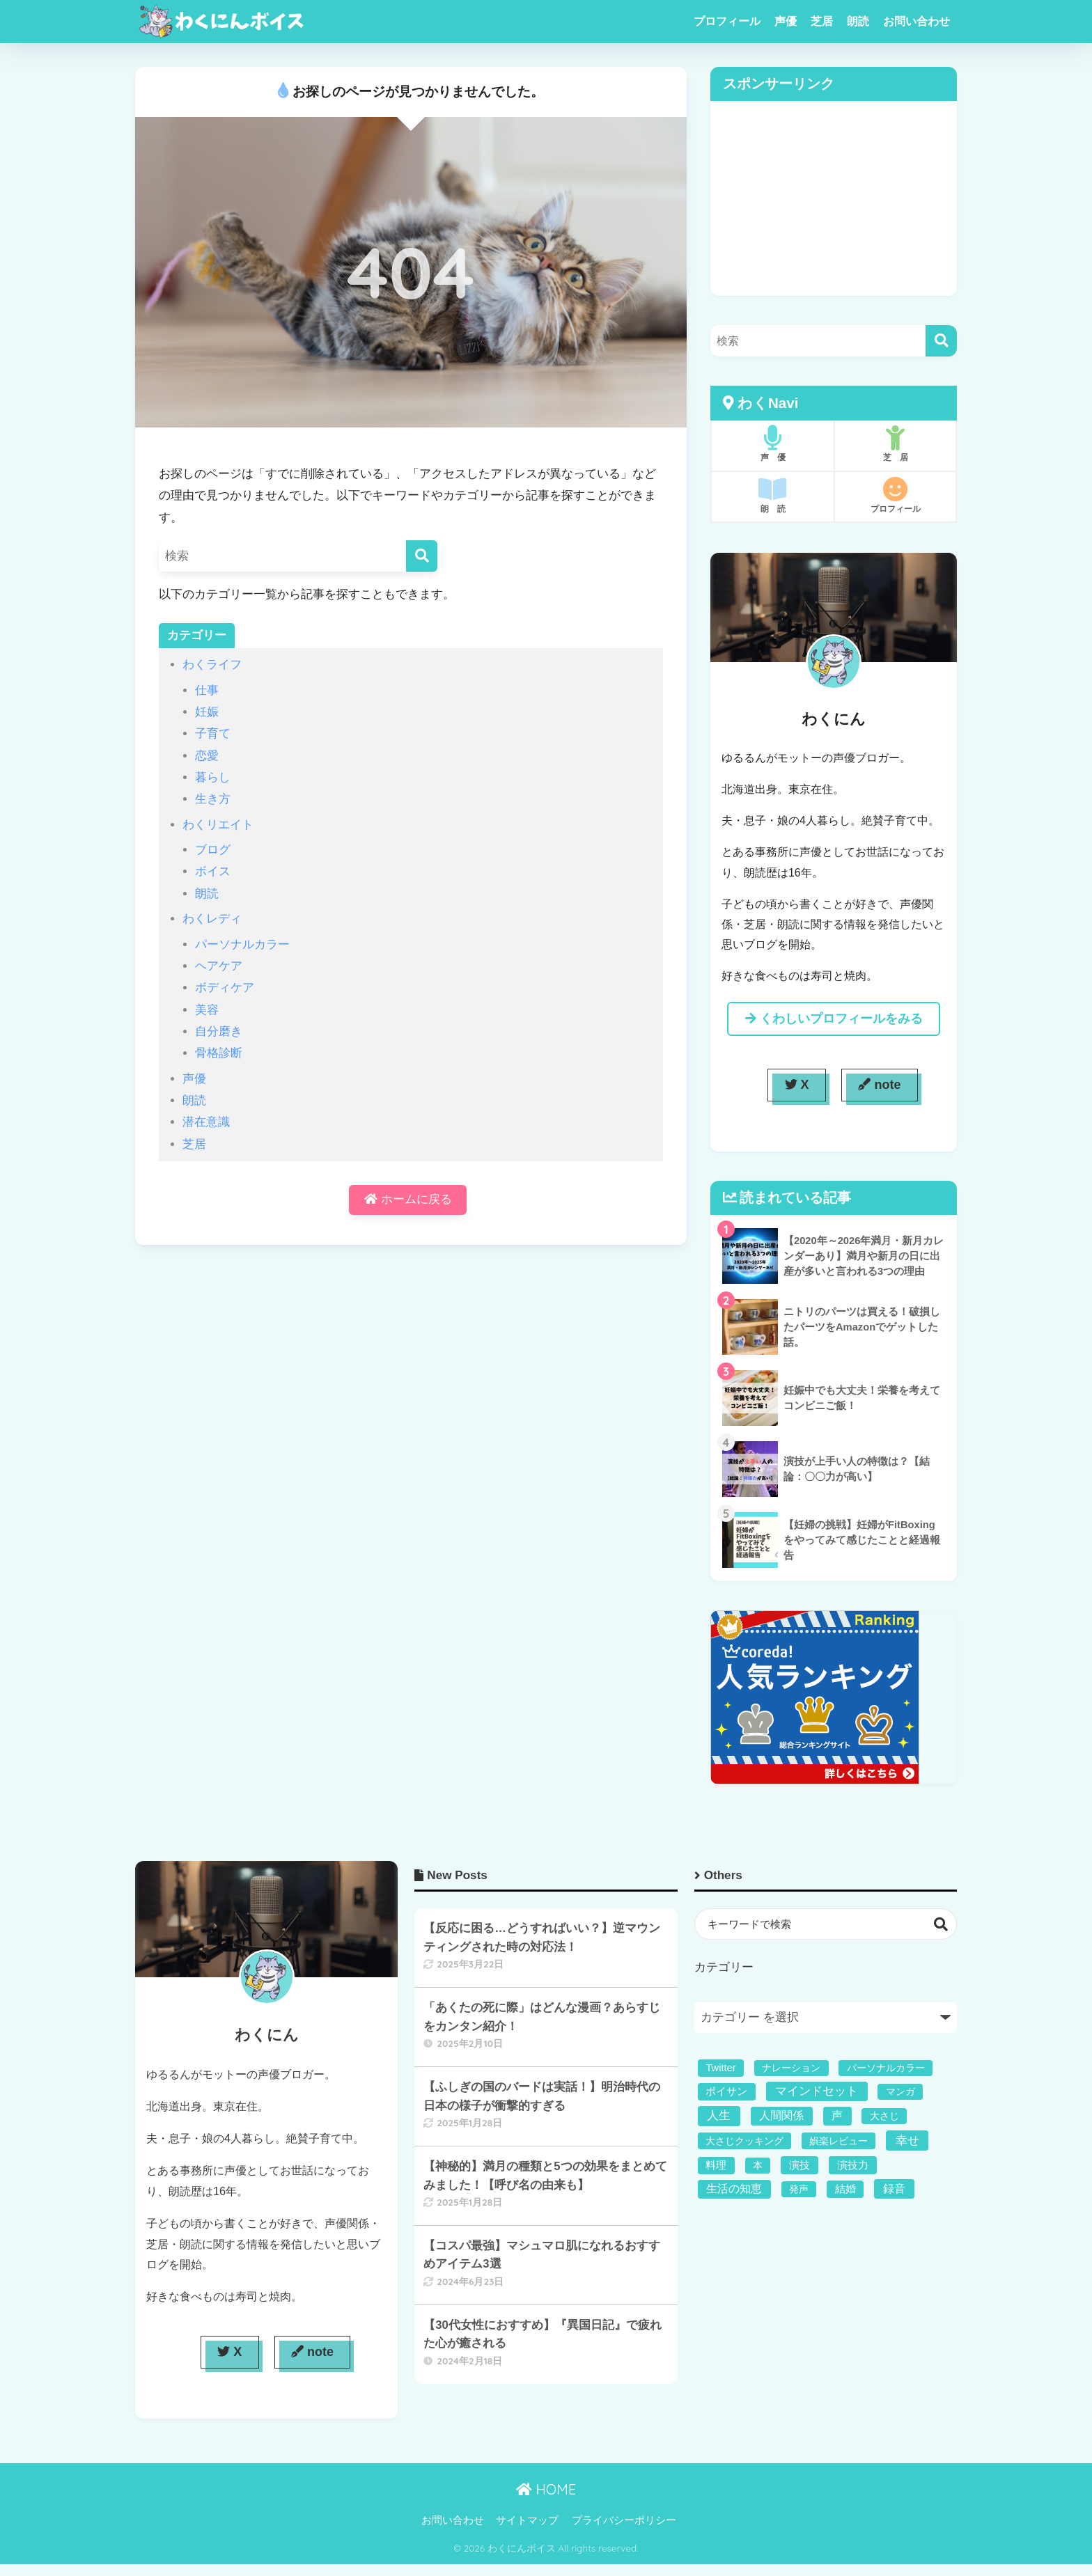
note (879, 1085)
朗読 (858, 21)
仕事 (207, 690)
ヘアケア (218, 966)
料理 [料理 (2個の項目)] (715, 2165)
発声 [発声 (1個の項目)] (799, 2188)
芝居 (822, 21)
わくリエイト (218, 824)
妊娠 (207, 711)
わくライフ (212, 664)
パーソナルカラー (242, 944)
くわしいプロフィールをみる (834, 1019)
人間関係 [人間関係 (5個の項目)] (781, 2115)
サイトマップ (527, 2520)
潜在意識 (206, 1122)
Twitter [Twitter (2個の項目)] (720, 2067)
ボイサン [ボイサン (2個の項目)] (726, 2091)
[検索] (421, 556)
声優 (785, 21)
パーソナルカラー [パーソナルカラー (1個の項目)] (886, 2067)
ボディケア (224, 987)
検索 (941, 1924)
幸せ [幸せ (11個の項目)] (907, 2140)
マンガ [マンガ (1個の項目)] (900, 2091)
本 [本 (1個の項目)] (758, 2165)
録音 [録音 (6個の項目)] (894, 2188)
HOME (546, 2489)
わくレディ (212, 918)
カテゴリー (724, 1967)
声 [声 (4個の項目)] (837, 2115)
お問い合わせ (916, 21)
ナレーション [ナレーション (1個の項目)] (791, 2067)
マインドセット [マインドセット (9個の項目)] (816, 2091)
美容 (207, 1009)
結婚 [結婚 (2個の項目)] (845, 2188)
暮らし (213, 777)
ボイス (213, 871)
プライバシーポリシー (624, 2520)
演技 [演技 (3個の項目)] (799, 2165)
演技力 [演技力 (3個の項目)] (852, 2165)
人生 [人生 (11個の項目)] (719, 2115)
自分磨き (218, 1031)
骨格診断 (218, 1053)
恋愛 (207, 755)
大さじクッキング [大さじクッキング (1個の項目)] (744, 2140)
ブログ (213, 849)
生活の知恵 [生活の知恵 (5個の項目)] (734, 2188)
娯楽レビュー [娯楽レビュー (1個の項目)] (838, 2140)
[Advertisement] (833, 198)
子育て (213, 733)
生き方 (213, 799)
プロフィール (727, 21)
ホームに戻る (408, 1200)
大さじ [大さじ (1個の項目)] (884, 2115)
